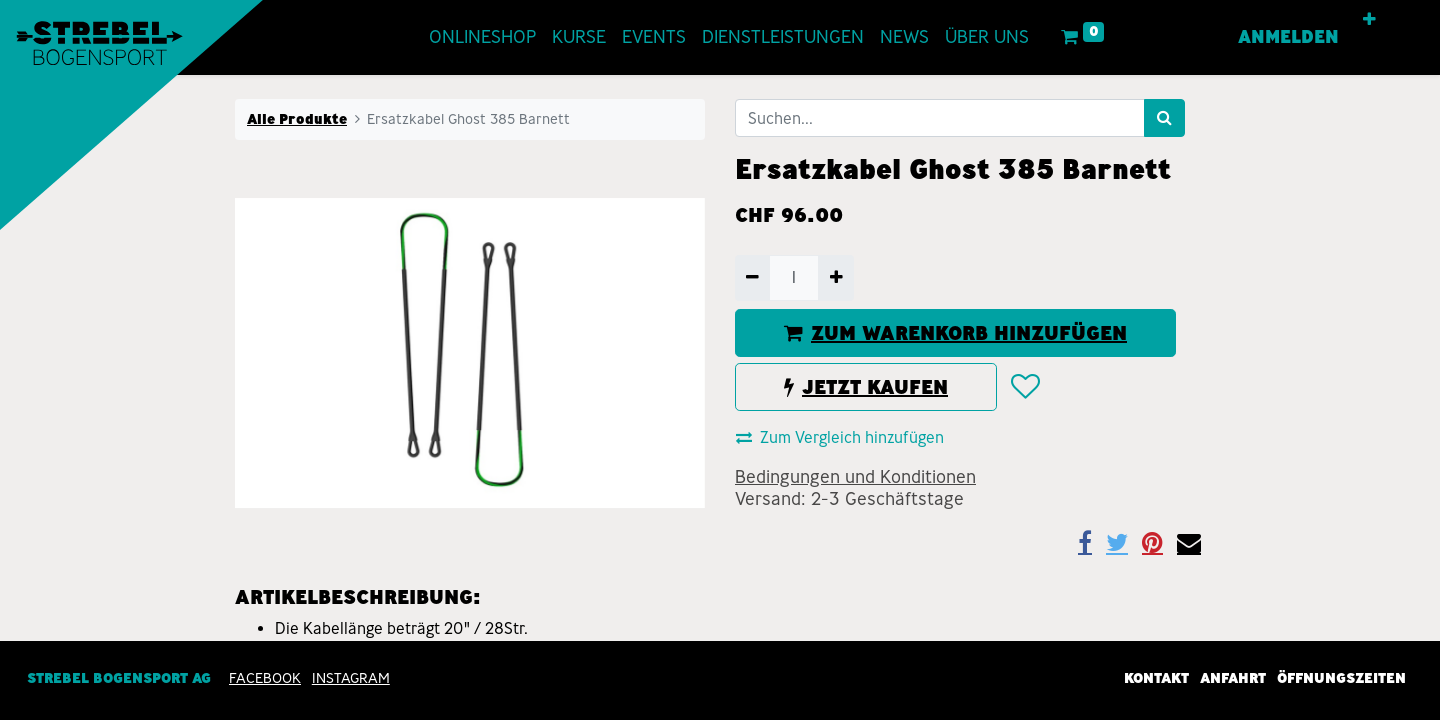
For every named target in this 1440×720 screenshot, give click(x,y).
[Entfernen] (752, 278)
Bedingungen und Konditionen (855, 477)
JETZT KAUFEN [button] (866, 387)
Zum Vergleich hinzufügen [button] (840, 437)
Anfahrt (1233, 678)
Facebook (265, 678)
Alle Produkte (297, 119)
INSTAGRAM (351, 678)
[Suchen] (1164, 118)
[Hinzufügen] (835, 278)
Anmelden (1296, 37)
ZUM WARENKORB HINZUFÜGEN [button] (955, 333)
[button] (1377, 20)
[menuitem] (475, 37)
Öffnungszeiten (1341, 678)
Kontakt (1156, 678)
